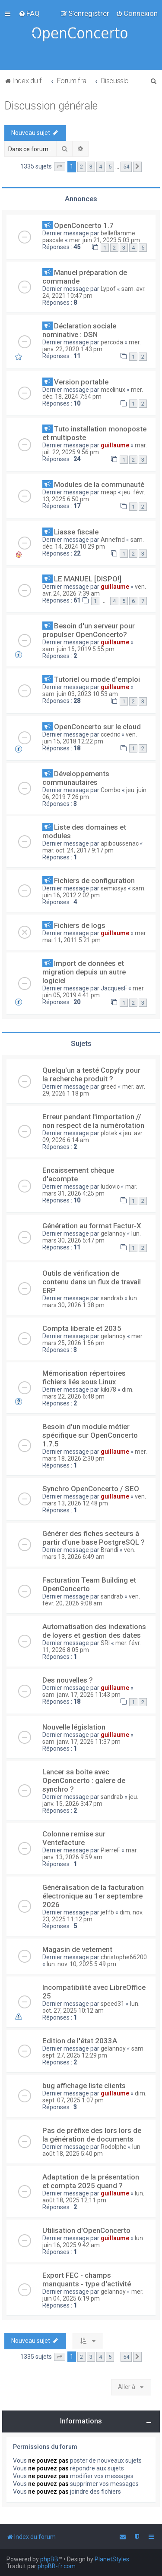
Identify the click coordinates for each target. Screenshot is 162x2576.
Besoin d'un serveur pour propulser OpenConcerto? (88, 630)
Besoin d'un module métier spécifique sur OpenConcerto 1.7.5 (90, 1435)
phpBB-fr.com (57, 2566)
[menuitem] (29, 13)
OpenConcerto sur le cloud (97, 726)
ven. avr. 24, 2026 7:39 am (94, 590)
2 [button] (81, 166)
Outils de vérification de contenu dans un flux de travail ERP (91, 1282)
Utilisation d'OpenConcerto (86, 2230)
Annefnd (113, 539)
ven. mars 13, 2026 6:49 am (88, 1553)
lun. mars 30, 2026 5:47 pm (91, 1237)
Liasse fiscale (76, 532)
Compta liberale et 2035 (81, 1328)
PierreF (110, 1850)
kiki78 (108, 1389)
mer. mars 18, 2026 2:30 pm (94, 1455)
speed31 (112, 2003)
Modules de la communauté (99, 484)
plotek (109, 1133)
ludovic (110, 1186)
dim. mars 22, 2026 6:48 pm (87, 1393)
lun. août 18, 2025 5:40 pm (92, 2150)
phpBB (49, 2559)
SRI (105, 1642)
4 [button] (100, 166)
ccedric (110, 734)
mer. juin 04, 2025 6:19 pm (92, 2295)
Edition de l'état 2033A (79, 2040)
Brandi (109, 1549)
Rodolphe (114, 2146)
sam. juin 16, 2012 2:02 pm (94, 892)
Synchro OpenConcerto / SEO (90, 1488)
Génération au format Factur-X (91, 1225)
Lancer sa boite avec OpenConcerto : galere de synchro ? (83, 1780)
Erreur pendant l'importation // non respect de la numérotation (93, 1121)
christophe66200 (124, 1957)
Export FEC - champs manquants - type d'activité (86, 2279)
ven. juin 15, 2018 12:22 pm (89, 738)
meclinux (113, 389)
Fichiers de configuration (94, 880)
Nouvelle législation (73, 1727)
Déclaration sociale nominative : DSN (79, 330)
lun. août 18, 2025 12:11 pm (93, 2197)
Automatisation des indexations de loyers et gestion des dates (94, 1630)
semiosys (114, 888)
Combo (111, 790)
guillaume (115, 445)
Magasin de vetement (77, 1949)
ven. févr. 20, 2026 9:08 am (91, 1600)
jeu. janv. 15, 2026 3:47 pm (90, 1800)
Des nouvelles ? (67, 1680)
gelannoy (113, 1233)
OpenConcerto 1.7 (84, 225)
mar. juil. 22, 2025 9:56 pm (94, 449)
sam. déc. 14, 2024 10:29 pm (93, 543)
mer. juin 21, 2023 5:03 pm (104, 240)
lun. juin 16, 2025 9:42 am (93, 2241)
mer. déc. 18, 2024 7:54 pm (92, 393)
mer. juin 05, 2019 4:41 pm (93, 992)
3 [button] (90, 166)
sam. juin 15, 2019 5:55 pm (78, 649)
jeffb (107, 1912)
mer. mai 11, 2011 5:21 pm (94, 936)
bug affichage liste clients (84, 2085)
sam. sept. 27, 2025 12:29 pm (93, 2052)
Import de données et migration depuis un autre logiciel (84, 972)
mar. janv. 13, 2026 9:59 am (90, 1854)
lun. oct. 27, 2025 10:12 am (91, 2007)
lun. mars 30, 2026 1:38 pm (90, 1301)
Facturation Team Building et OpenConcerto (89, 1584)
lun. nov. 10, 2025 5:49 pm (81, 1964)
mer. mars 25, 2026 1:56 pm (92, 1339)
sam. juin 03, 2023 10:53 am (80, 693)
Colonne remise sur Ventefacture (73, 1838)
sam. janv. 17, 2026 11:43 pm (81, 1694)
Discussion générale (51, 106)
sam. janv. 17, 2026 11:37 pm (81, 1741)
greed (109, 1086)
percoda (112, 342)
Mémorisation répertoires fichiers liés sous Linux (84, 1377)
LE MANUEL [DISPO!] (87, 579)
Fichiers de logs (79, 925)
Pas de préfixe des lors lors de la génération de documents (91, 2134)
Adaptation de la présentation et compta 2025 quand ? (90, 2181)
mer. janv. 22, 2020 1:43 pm (91, 346)
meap (109, 492)
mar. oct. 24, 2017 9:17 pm (78, 850)
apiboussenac (120, 843)
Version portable (81, 382)
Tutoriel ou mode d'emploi (97, 679)
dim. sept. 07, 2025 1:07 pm (94, 2097)
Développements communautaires (75, 778)
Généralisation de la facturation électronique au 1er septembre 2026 (93, 1896)
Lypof (108, 288)
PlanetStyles (112, 2559)
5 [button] (109, 166)
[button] (59, 166)
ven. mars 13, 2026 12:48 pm (94, 1500)
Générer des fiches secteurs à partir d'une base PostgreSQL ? (93, 1537)
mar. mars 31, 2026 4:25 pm (89, 1190)
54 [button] (126, 166)
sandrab (112, 1298)
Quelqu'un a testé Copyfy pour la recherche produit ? (91, 1074)
